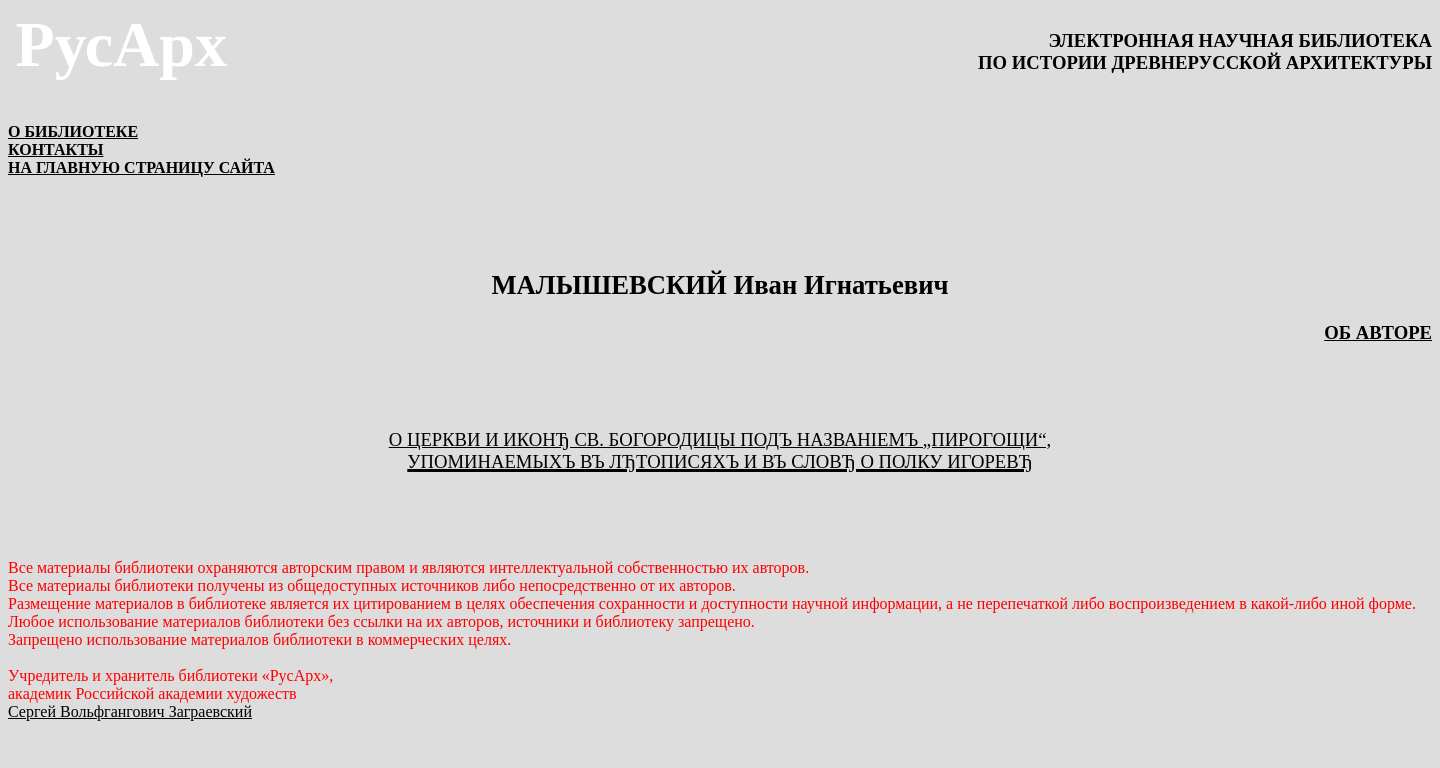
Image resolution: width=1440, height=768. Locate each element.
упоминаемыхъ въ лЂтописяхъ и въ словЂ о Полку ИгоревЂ (719, 461)
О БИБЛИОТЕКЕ (73, 131)
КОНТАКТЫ (56, 149)
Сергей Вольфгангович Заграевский (130, 711)
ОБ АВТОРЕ (1378, 332)
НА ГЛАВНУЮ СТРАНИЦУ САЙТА (141, 167)
